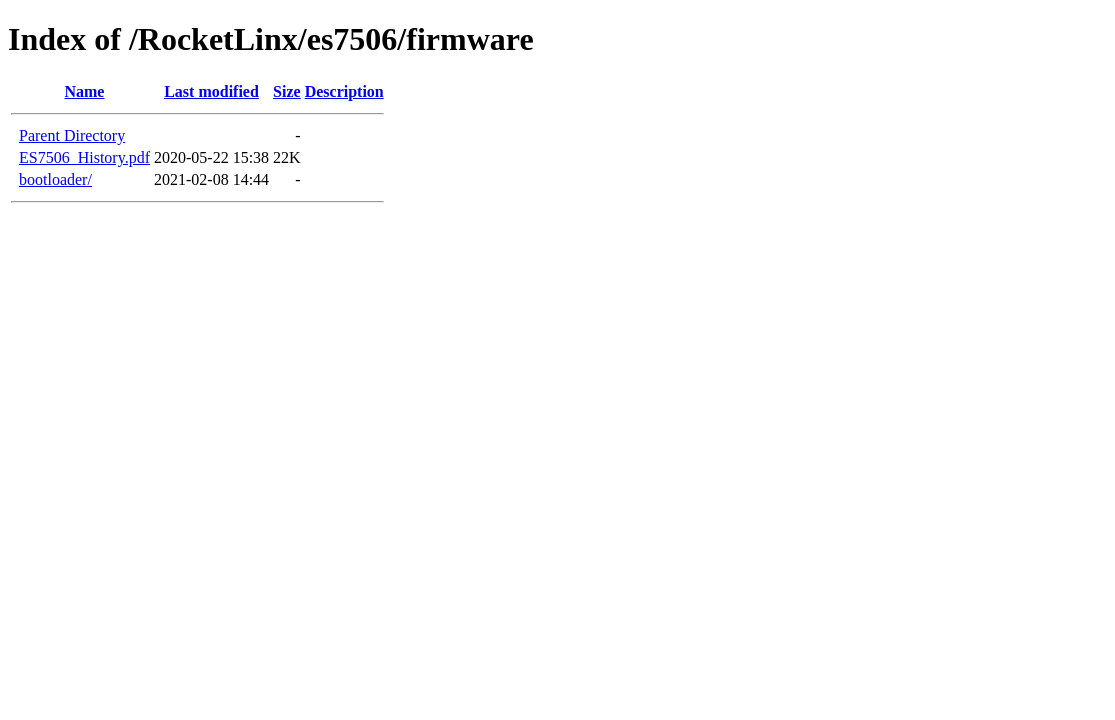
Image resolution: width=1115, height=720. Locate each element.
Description (344, 91)
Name (84, 91)
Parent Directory (72, 135)
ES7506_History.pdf (84, 157)
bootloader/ (55, 179)
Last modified (211, 91)
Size (287, 91)
